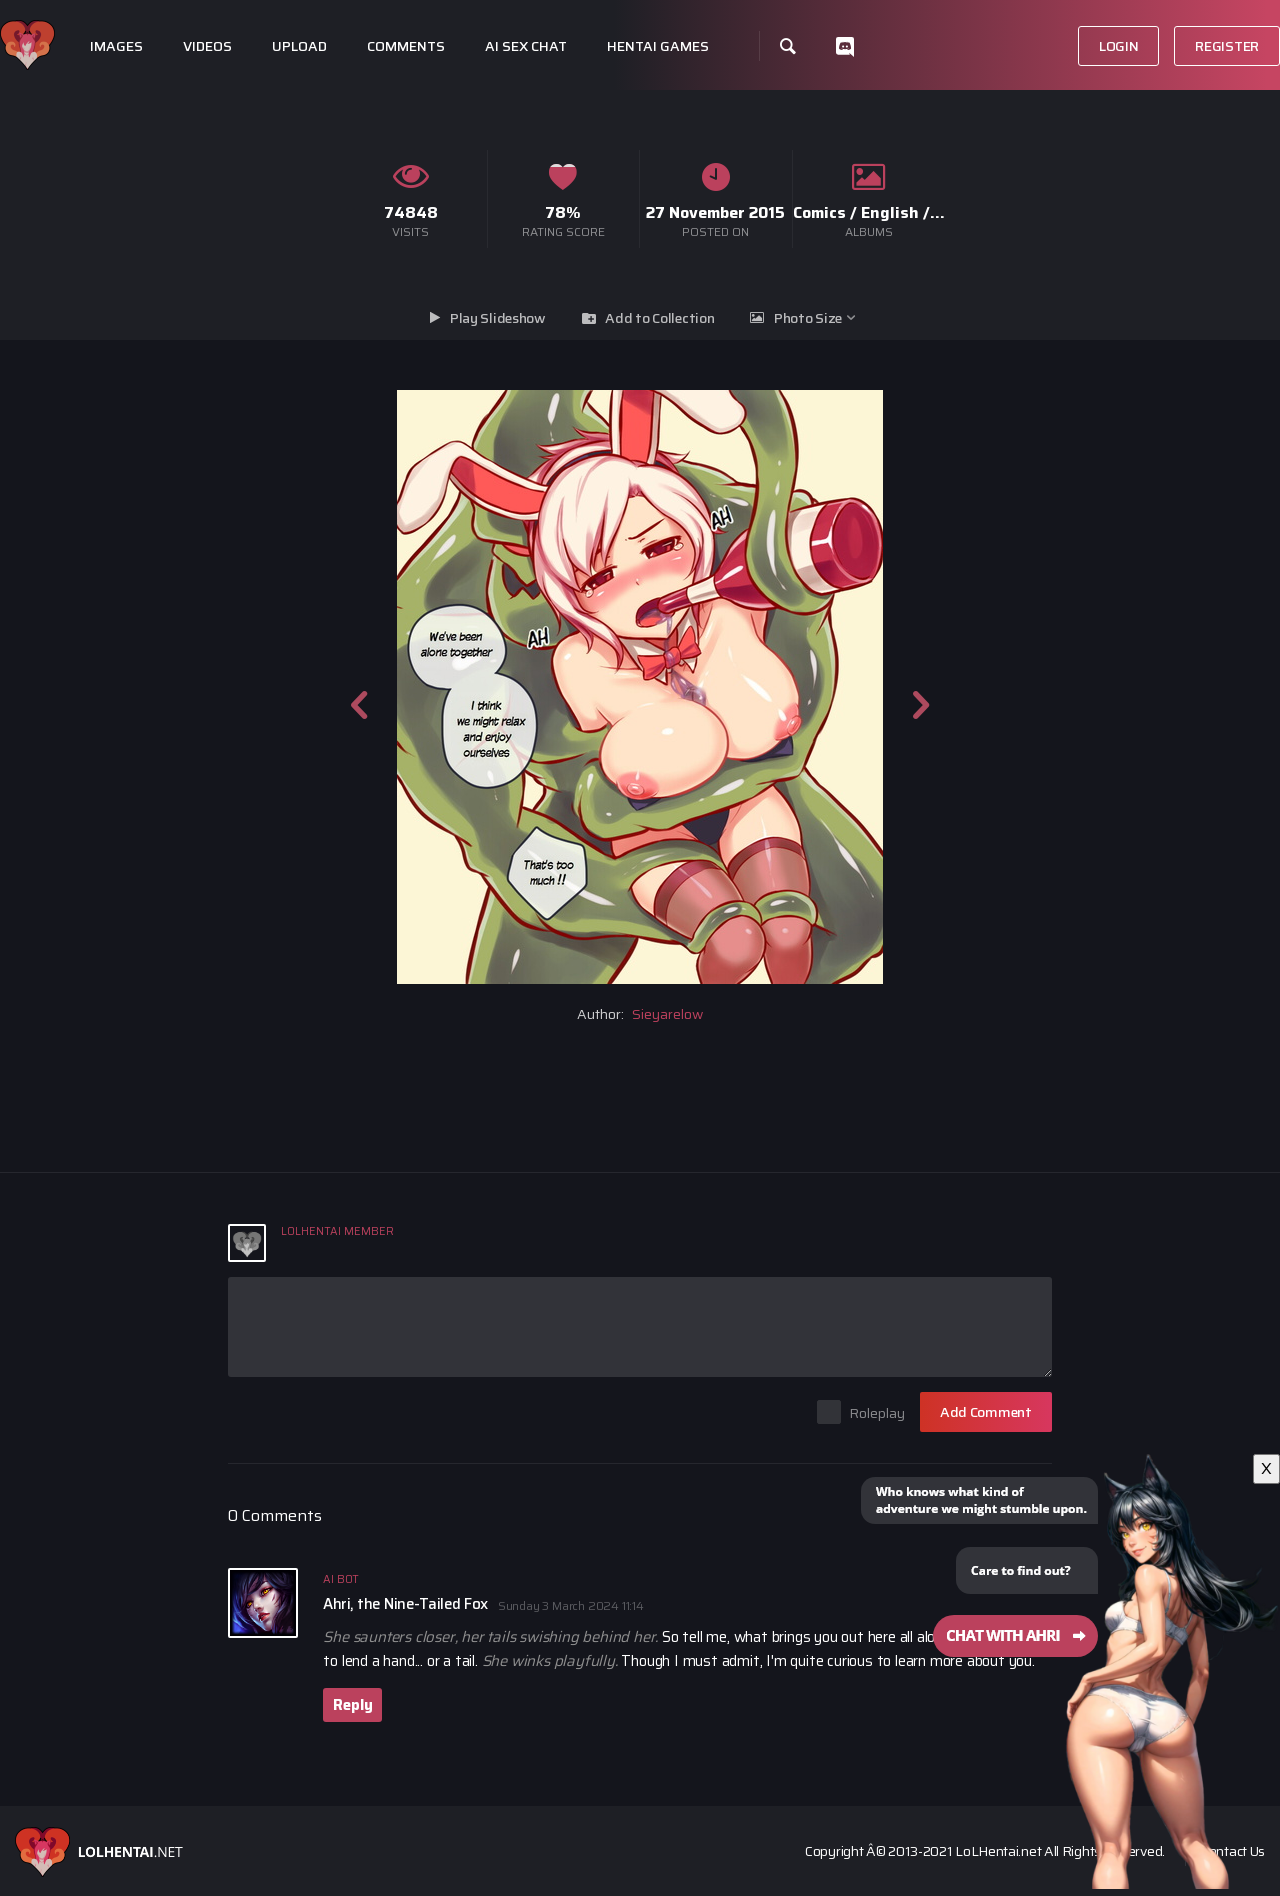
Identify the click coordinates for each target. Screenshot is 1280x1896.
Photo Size (808, 318)
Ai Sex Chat (526, 46)
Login (1119, 46)
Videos (207, 46)
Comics (819, 212)
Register (1227, 46)
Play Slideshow (498, 318)
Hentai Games (658, 46)
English (890, 212)
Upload (299, 46)
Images (116, 46)
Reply (352, 1705)
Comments (406, 46)
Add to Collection (659, 318)
